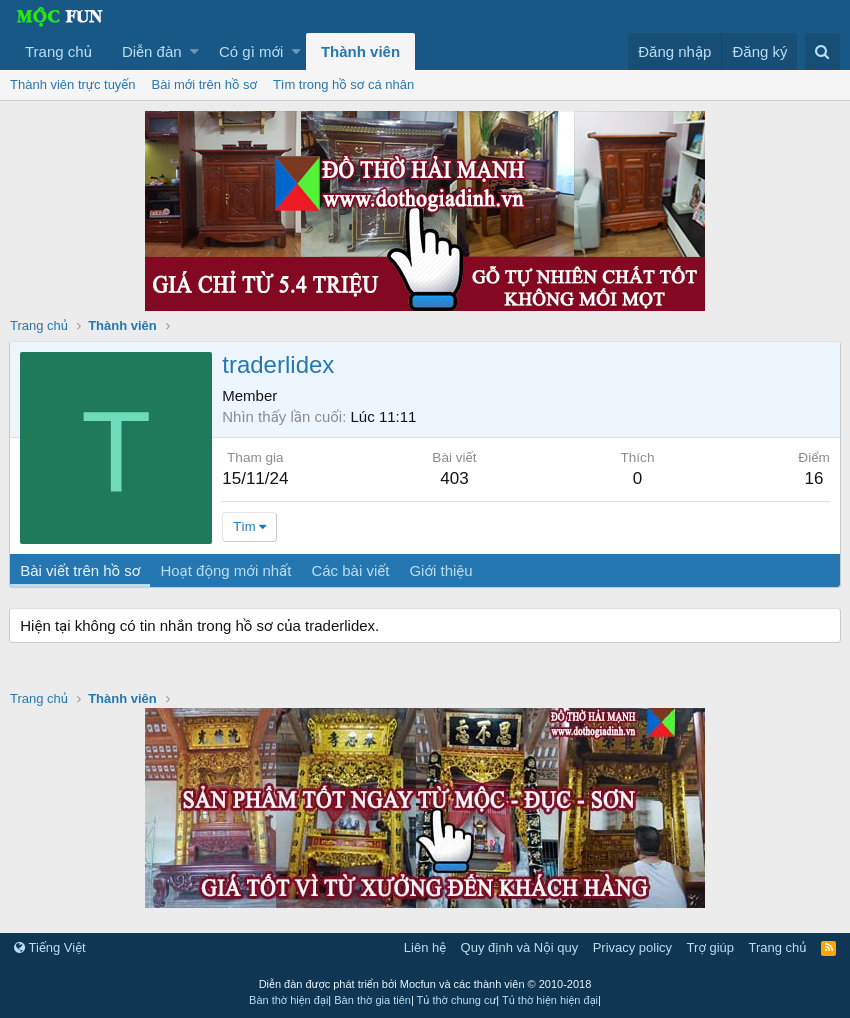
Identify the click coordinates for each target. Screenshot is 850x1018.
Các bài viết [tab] (351, 570)
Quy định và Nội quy (520, 947)
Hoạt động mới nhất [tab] (226, 570)
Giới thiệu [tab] (441, 570)
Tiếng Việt (50, 947)
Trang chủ (58, 51)
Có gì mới (251, 51)
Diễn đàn (152, 51)
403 (455, 478)
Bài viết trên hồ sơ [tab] (81, 570)
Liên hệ (425, 947)
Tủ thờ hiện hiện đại (550, 1000)
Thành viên (360, 51)
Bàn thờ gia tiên (372, 1000)
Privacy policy (632, 947)
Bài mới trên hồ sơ (204, 84)
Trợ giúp (710, 947)
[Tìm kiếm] (822, 51)
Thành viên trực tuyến (73, 84)
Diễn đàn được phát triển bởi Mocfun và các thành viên (425, 984)
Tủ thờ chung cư (457, 1000)
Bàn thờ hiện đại (288, 1000)
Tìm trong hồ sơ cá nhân (343, 84)
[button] (194, 51)
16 (813, 478)
